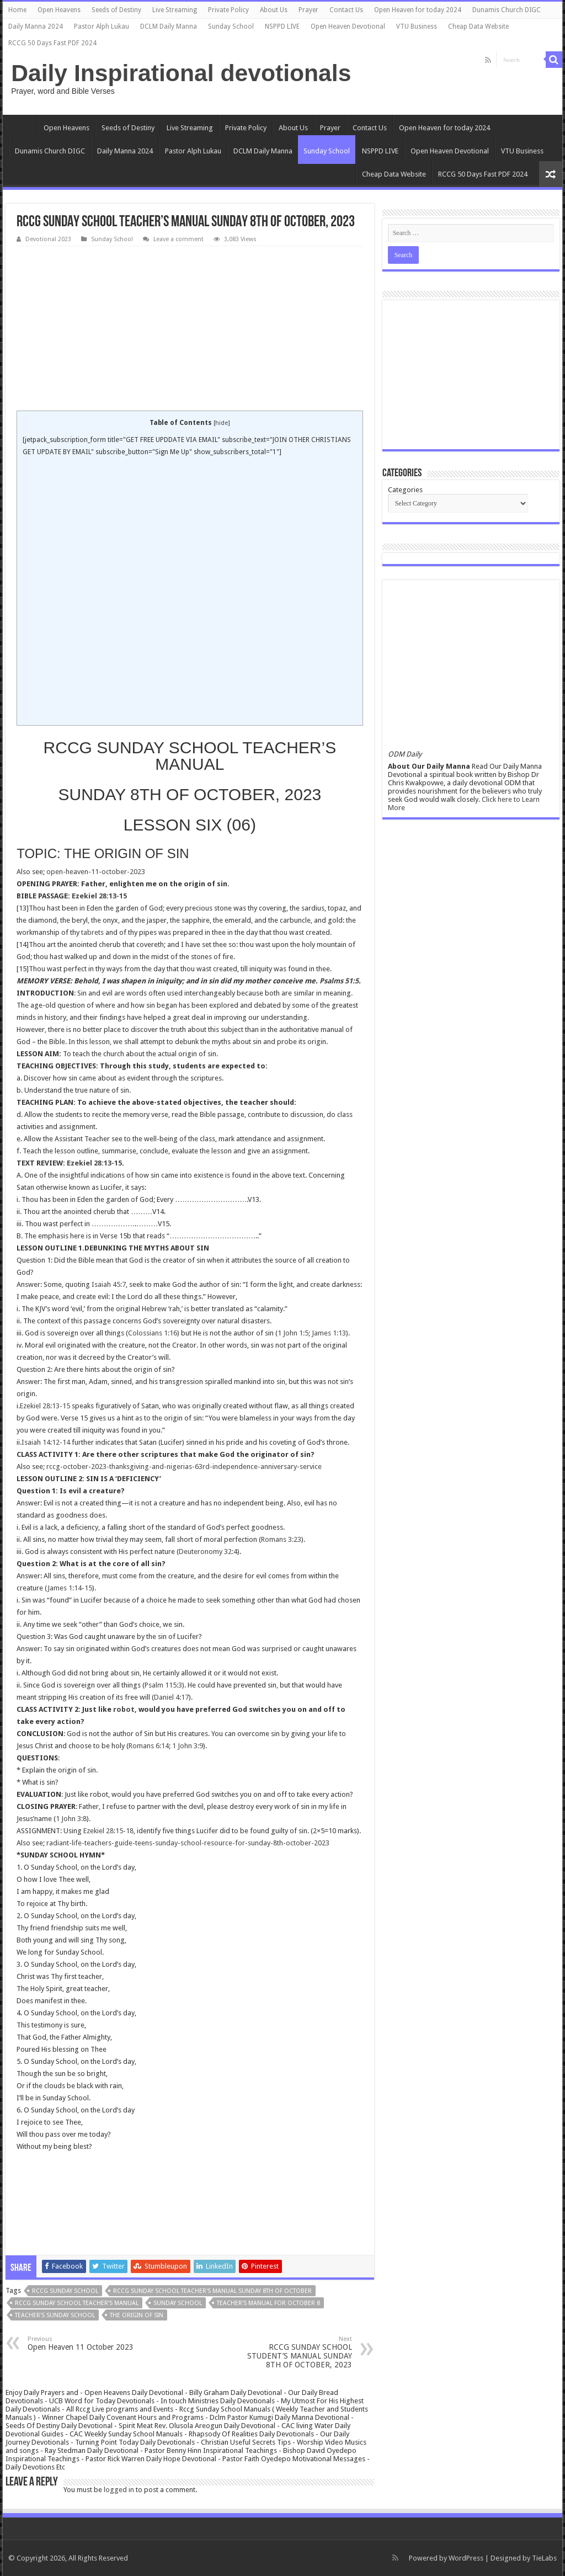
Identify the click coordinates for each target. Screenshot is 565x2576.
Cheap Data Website (478, 26)
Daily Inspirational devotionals (181, 73)
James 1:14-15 (69, 1588)
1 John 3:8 (71, 1818)
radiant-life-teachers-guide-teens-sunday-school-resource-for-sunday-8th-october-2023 (187, 1843)
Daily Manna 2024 (35, 26)
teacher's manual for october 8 (268, 2303)
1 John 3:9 (187, 1746)
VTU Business (416, 26)
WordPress (466, 2558)
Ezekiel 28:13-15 (99, 896)
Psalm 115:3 (163, 1685)
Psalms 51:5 (339, 981)
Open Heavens (59, 10)
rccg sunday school (65, 2291)
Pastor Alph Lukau (101, 26)
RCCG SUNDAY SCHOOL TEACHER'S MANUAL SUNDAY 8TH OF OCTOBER (212, 2291)
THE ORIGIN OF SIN (136, 2315)
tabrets (92, 932)
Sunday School (231, 26)
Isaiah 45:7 (109, 1284)
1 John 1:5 (293, 1333)
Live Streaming (174, 10)
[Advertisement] (190, 329)
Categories (405, 490)
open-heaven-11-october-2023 (95, 871)
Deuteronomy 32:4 (208, 1551)
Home (17, 10)
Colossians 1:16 (152, 1333)
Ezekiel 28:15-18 (108, 1831)
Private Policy (228, 10)
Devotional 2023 (48, 239)
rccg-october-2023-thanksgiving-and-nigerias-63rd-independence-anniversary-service (184, 1466)
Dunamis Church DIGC (506, 10)
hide (221, 423)
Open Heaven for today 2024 (417, 10)
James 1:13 (329, 1333)
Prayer (308, 10)
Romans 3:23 (281, 1539)
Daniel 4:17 (171, 1697)
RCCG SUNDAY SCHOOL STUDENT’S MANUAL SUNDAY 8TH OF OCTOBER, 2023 (295, 2352)
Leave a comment (178, 239)
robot (124, 1709)
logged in (119, 2489)
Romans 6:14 (149, 1746)
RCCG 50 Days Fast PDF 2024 (52, 43)
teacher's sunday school (55, 2315)
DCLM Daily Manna (168, 26)
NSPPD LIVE (282, 26)
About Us (273, 10)
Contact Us (346, 10)
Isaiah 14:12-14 (46, 1442)
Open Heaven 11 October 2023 (84, 2343)
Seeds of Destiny (116, 10)
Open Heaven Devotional (348, 26)
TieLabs (544, 2558)
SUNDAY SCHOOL (177, 2303)
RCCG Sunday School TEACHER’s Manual (76, 2303)
